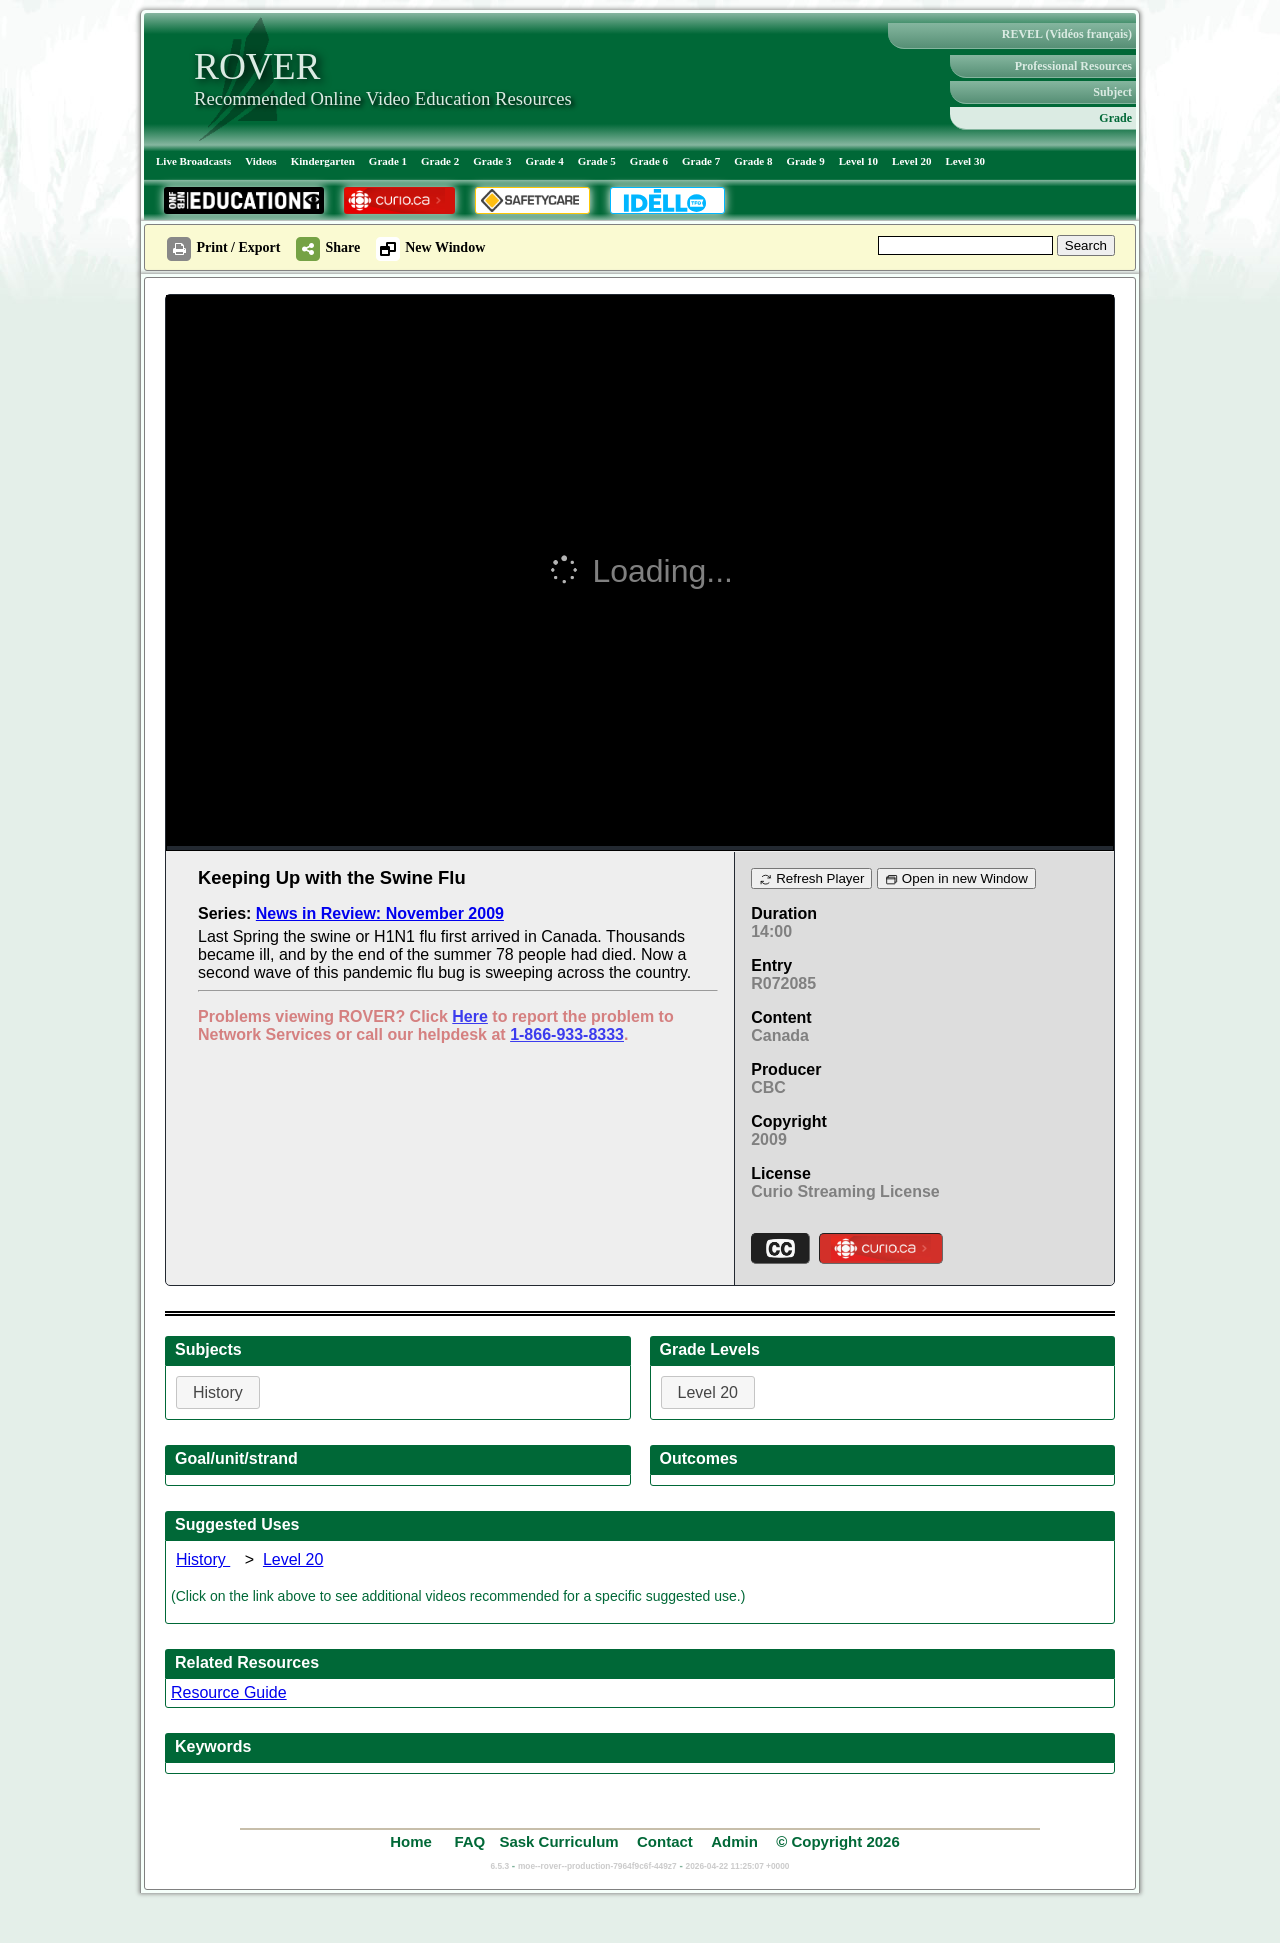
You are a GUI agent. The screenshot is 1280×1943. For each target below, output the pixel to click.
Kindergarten (323, 161)
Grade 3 (492, 161)
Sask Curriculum (558, 1841)
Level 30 (965, 161)
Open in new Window (956, 878)
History (203, 1559)
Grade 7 (701, 161)
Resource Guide (229, 1692)
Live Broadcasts (193, 161)
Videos (260, 161)
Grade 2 (440, 161)
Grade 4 (544, 161)
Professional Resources (1073, 66)
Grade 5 (597, 161)
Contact (665, 1841)
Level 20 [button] (708, 1392)
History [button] (218, 1392)
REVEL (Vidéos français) (1067, 34)
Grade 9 (805, 161)
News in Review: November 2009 (380, 913)
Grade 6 (649, 161)
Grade (1115, 118)
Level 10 (858, 161)
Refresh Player (811, 878)
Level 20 (911, 161)
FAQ (469, 1841)
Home (413, 1841)
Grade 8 (753, 161)
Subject (1112, 92)
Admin (734, 1841)
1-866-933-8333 (567, 1034)
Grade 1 (388, 161)
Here (470, 1016)
